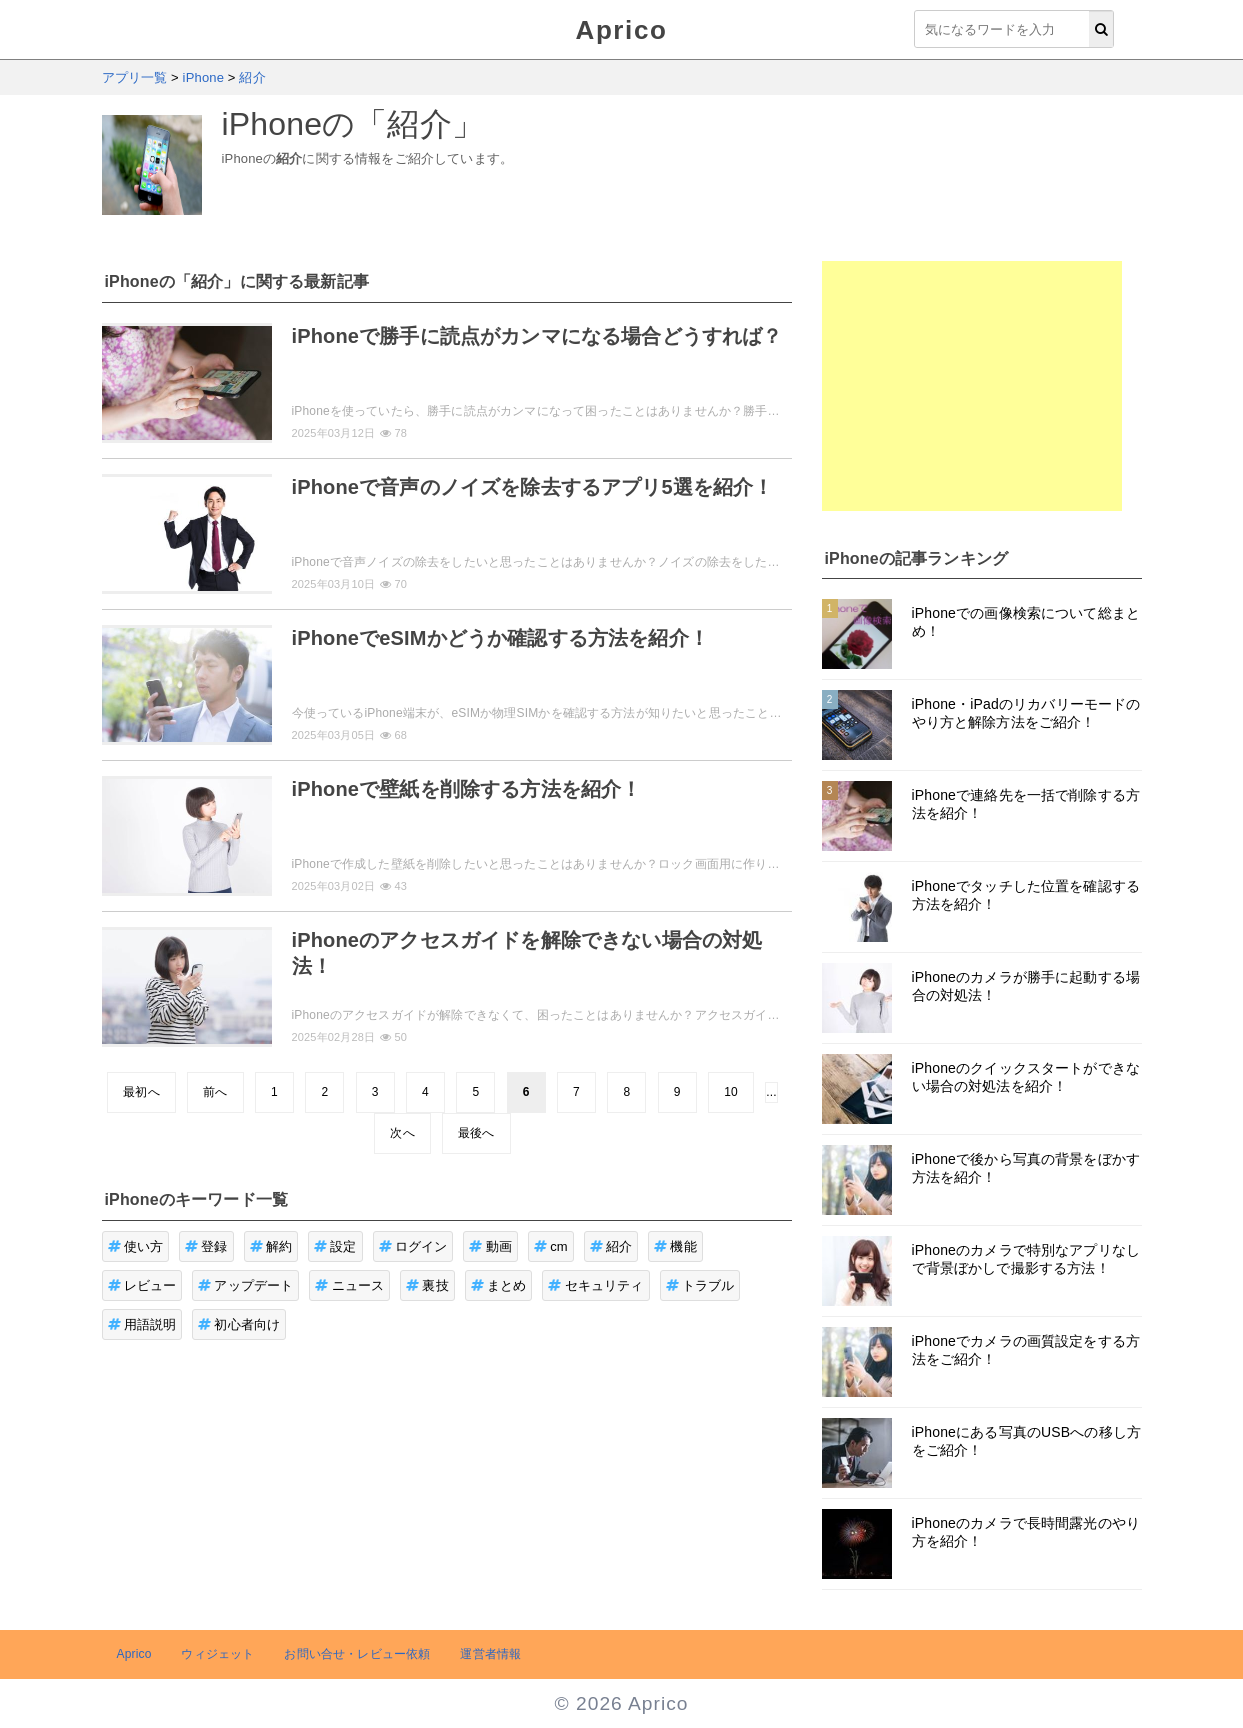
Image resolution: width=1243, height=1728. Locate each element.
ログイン (413, 1246)
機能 (675, 1246)
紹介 (611, 1246)
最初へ (141, 1092)
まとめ (499, 1285)
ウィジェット (217, 1654)
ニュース (349, 1285)
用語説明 (142, 1324)
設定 (335, 1246)
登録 (206, 1246)
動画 (490, 1246)
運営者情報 (490, 1654)
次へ (402, 1133)
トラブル (700, 1285)
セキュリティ (595, 1285)
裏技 (427, 1285)
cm (551, 1246)
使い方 (136, 1246)
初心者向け (239, 1324)
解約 (271, 1246)
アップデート (245, 1285)
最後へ (476, 1133)
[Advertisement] (972, 386)
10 (731, 1092)
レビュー (142, 1285)
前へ (215, 1092)
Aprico (622, 30)
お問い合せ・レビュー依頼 (357, 1654)
